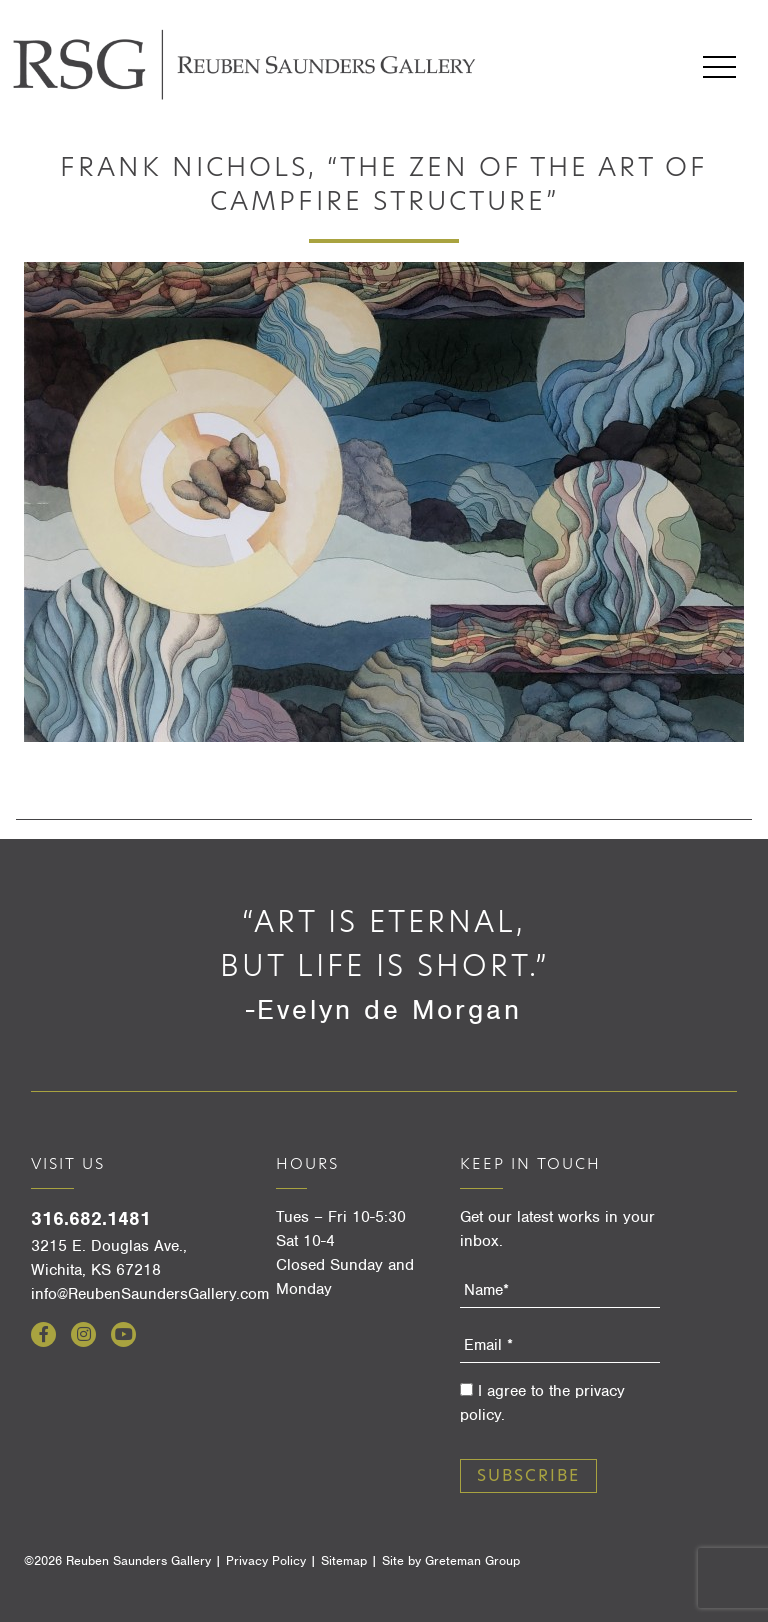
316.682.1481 (91, 1218)
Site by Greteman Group (451, 1560)
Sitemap (344, 1560)
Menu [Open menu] (719, 67)
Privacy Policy (266, 1560)
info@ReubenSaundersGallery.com (150, 1294)
